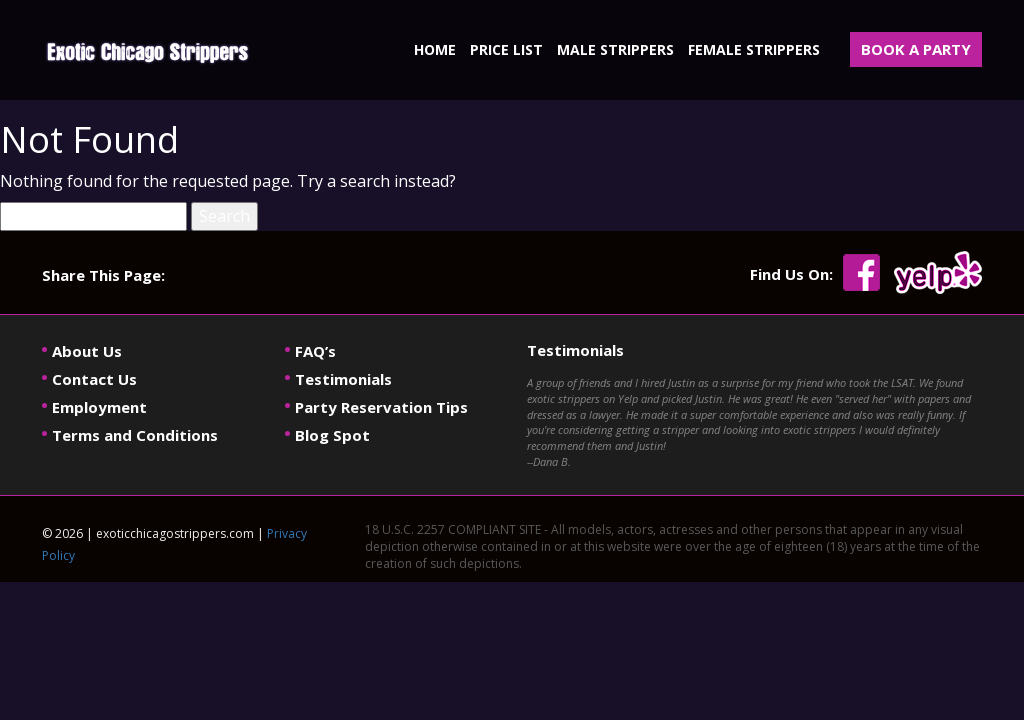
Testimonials (343, 379)
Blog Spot (332, 435)
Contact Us (94, 379)
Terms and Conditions (135, 435)
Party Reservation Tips (381, 407)
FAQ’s (315, 351)
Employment (99, 407)
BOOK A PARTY (916, 49)
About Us (87, 351)
